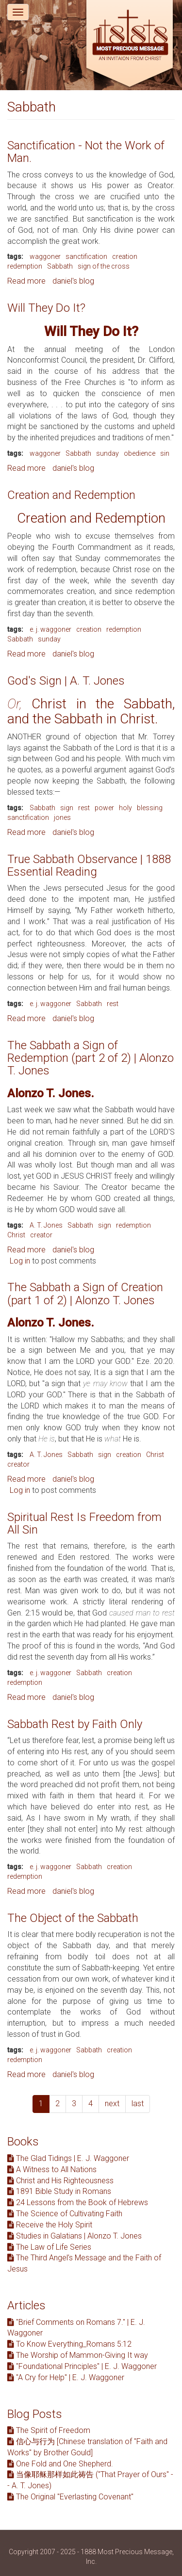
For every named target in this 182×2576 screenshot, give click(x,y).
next (112, 2103)
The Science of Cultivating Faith (64, 2213)
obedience (139, 453)
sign (66, 808)
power (104, 808)
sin (164, 453)
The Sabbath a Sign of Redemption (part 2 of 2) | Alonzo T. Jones (90, 1058)
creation (124, 256)
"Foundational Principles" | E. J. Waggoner (82, 2366)
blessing (150, 808)
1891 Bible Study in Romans (59, 2191)
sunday (107, 453)
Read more (26, 281)
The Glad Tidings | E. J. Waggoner (68, 2158)
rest (84, 808)
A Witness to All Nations (52, 2169)
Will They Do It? (46, 308)
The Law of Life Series (49, 2247)
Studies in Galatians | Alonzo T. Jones (74, 2235)
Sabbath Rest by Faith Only (74, 1724)
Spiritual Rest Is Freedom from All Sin (84, 1523)
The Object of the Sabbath (72, 1918)
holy (125, 808)
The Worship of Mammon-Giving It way (77, 2355)
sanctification (86, 256)
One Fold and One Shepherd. (60, 2463)
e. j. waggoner (50, 629)
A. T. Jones (46, 1225)
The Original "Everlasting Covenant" (70, 2496)
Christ (16, 1235)
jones (62, 817)
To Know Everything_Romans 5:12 (69, 2344)
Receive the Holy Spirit (49, 2224)
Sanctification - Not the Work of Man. (86, 152)
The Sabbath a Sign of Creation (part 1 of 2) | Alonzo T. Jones (85, 1293)
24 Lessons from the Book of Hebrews (77, 2202)
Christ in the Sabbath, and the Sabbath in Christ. (91, 711)
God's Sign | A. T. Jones (66, 681)
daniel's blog (73, 281)
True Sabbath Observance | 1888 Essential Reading (89, 865)
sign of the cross (104, 266)
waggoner (45, 256)
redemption (24, 266)
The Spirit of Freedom (48, 2430)
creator (41, 1235)
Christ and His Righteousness (60, 2180)
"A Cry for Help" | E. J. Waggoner (65, 2377)
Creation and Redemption (71, 495)
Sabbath (60, 266)
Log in (20, 1260)
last (138, 2103)
